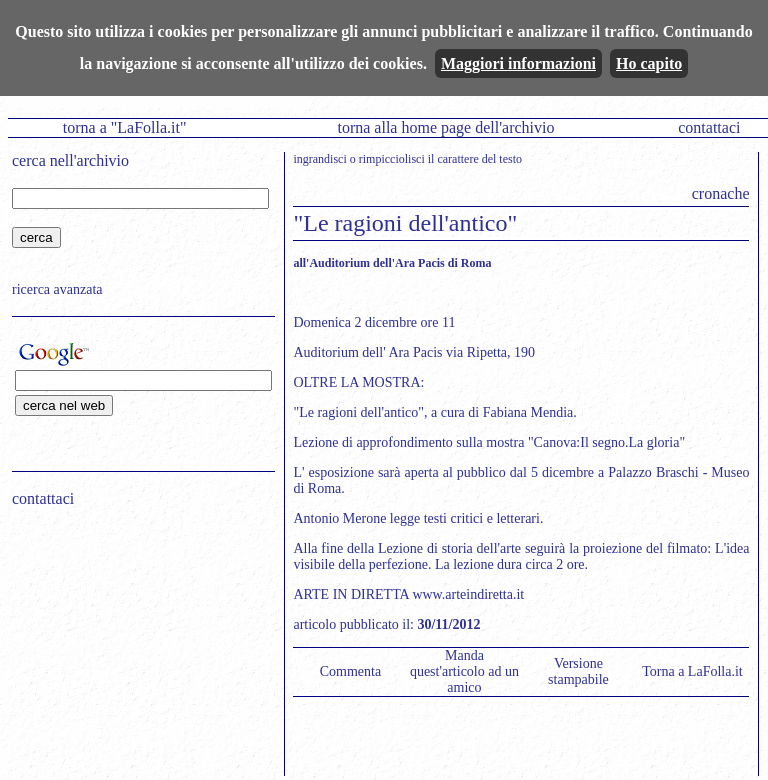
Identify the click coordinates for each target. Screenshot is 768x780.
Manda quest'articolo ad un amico (464, 671)
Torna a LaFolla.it (692, 671)
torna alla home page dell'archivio (445, 127)
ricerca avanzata (57, 289)
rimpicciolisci (392, 159)
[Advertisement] (137, 651)
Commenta (350, 671)
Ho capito (649, 63)
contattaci (709, 127)
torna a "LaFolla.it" (125, 127)
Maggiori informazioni (518, 63)
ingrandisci (319, 159)
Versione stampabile (578, 671)
